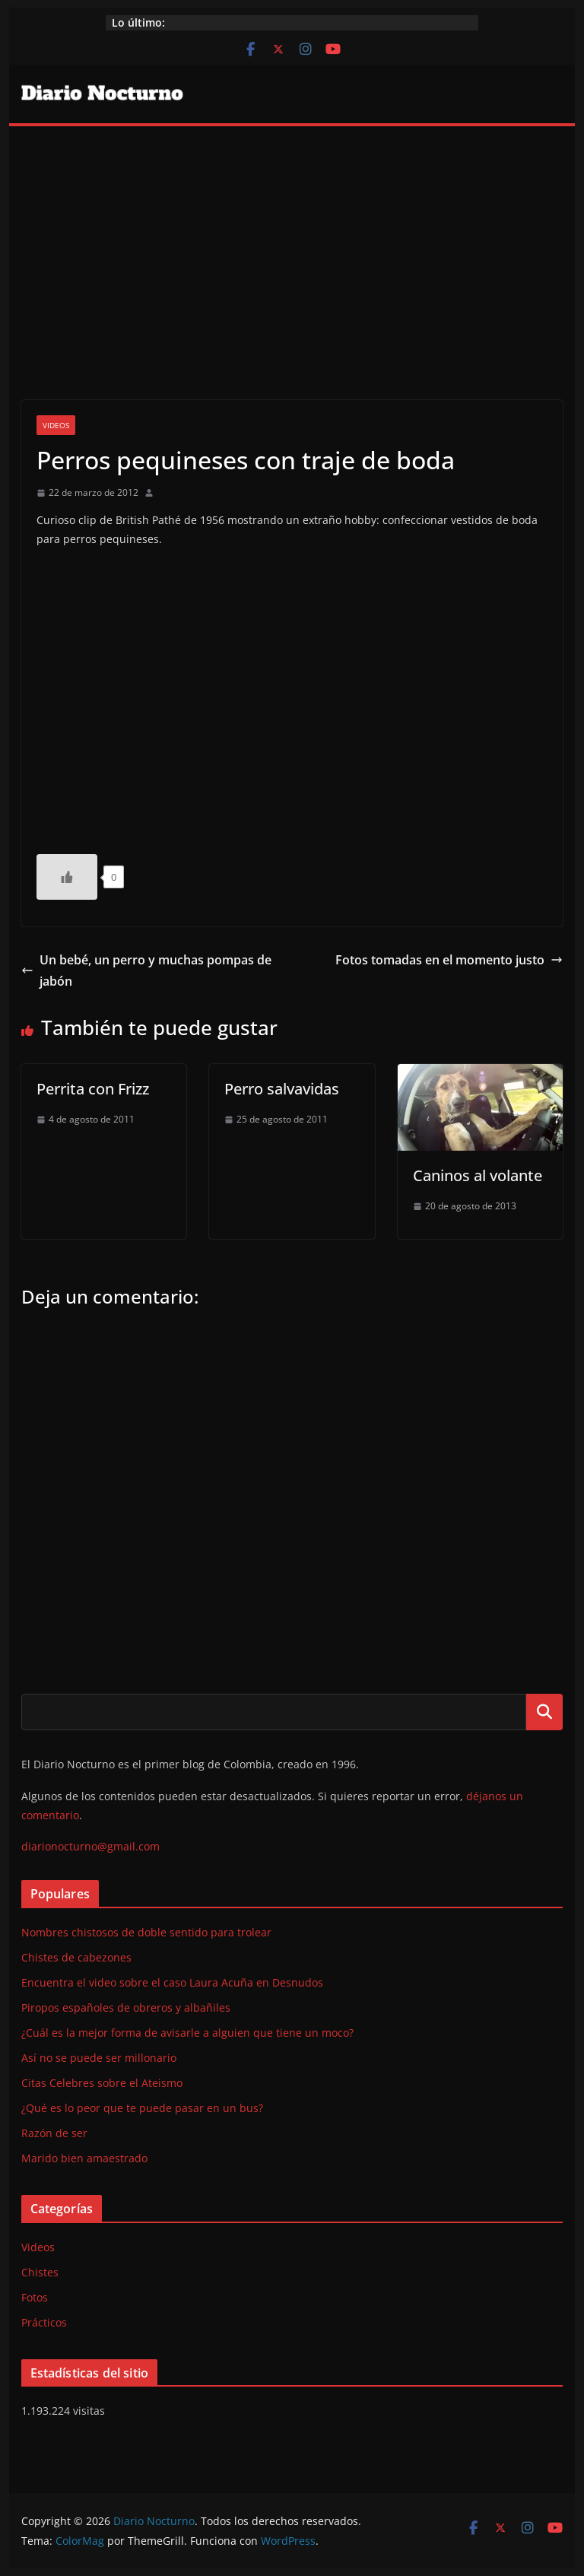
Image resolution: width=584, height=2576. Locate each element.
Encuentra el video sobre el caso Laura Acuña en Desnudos (172, 1982)
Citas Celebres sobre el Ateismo (101, 2083)
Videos (56, 425)
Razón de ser (54, 2133)
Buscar (544, 1712)
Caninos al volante (477, 1175)
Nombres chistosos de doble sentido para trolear (146, 1932)
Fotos (34, 2297)
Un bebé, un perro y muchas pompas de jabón (146, 970)
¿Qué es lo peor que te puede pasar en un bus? (142, 2108)
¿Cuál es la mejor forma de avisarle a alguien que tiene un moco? (187, 2032)
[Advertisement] (292, 240)
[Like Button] (66, 877)
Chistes (40, 2272)
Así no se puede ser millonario (98, 2057)
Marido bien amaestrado (84, 2158)
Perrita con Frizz (92, 1088)
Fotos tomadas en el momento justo (449, 959)
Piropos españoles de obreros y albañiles (125, 2007)
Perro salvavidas (281, 1088)
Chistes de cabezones (76, 1957)
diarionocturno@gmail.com (90, 1846)
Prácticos (44, 2322)
